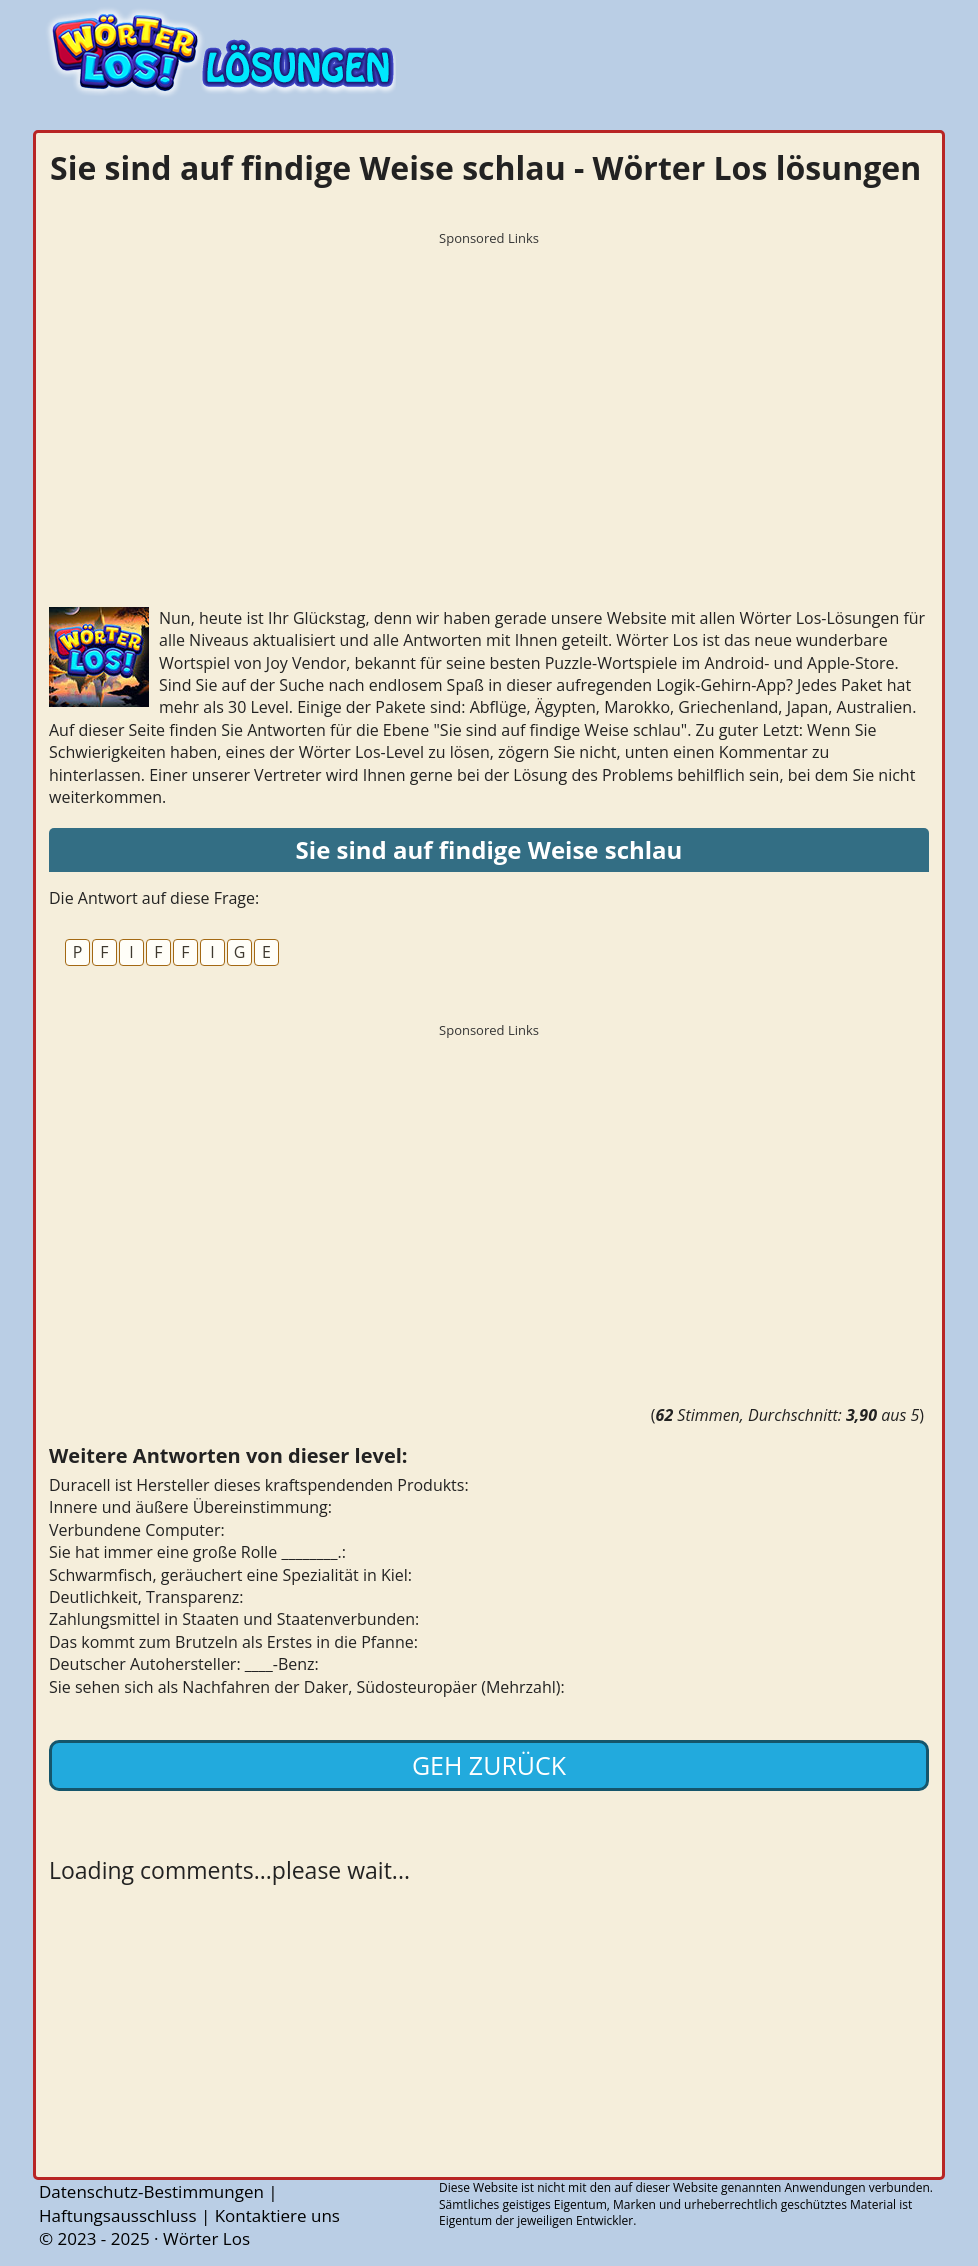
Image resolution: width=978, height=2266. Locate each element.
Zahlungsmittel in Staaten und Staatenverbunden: (234, 1619)
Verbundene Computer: (137, 1530)
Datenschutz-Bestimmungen (151, 2191)
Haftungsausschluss (118, 2215)
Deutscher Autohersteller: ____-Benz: (184, 1664)
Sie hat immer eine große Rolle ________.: (197, 1552)
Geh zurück (489, 1765)
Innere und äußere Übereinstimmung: (190, 1507)
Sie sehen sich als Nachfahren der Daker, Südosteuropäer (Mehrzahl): (307, 1687)
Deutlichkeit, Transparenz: (146, 1597)
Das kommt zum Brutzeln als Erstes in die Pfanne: (233, 1642)
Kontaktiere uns (277, 2215)
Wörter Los (206, 2238)
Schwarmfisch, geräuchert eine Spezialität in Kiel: (230, 1575)
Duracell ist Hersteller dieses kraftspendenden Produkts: (259, 1485)
